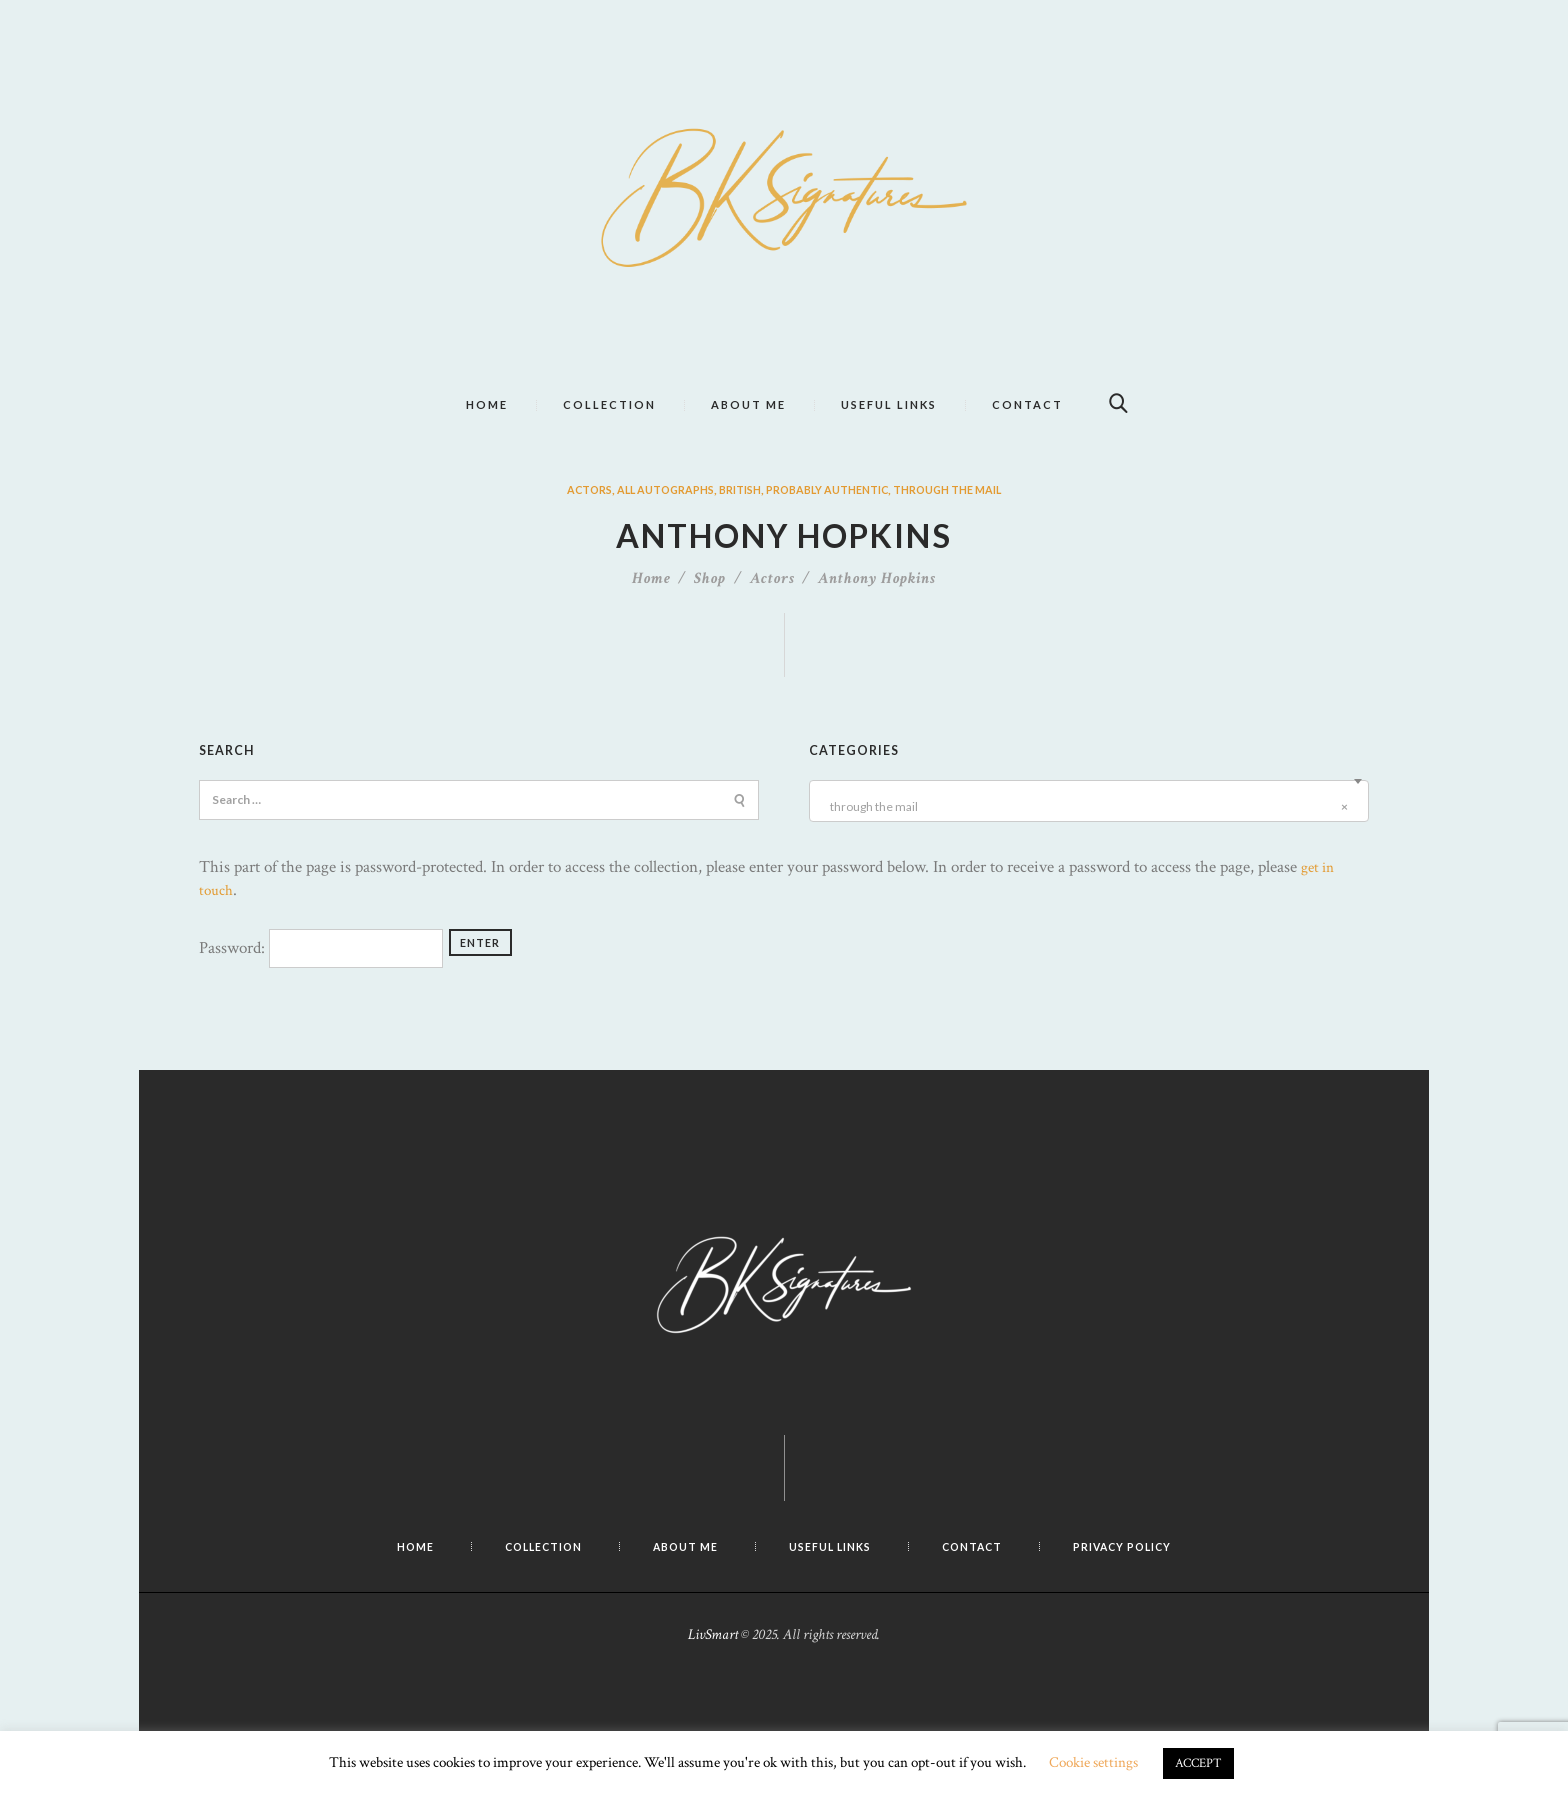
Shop (710, 614)
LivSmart (713, 1670)
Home (651, 614)
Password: (321, 984)
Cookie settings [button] (1093, 1762)
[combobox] (1089, 837)
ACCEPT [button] (1198, 1763)
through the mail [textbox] (1086, 843)
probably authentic (834, 525)
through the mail (970, 525)
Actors (564, 525)
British (734, 525)
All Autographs (650, 525)
